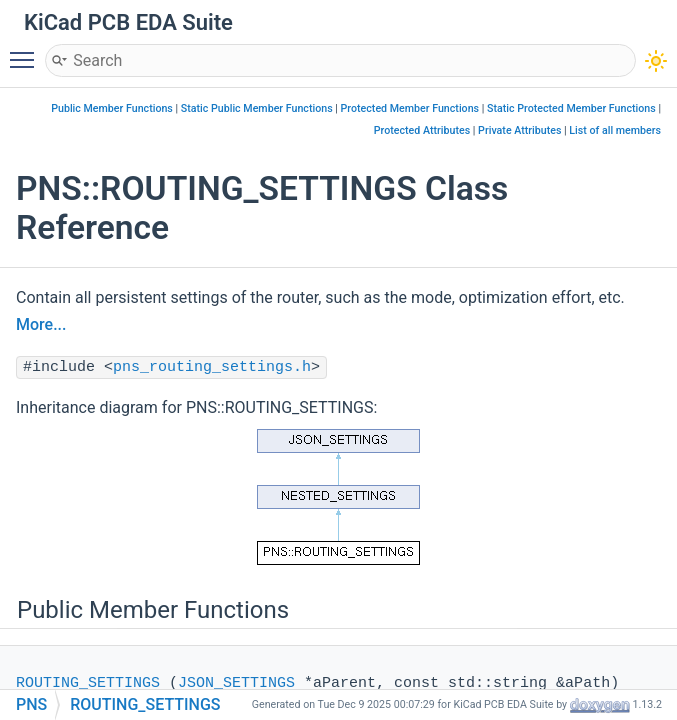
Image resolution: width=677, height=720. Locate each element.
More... (41, 324)
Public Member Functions (112, 108)
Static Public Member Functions (257, 108)
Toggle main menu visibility (27, 51)
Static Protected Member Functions (571, 108)
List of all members (615, 130)
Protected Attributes (422, 130)
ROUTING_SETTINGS (88, 683)
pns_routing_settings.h (212, 367)
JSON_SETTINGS (236, 683)
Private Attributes (519, 130)
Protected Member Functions (410, 108)
